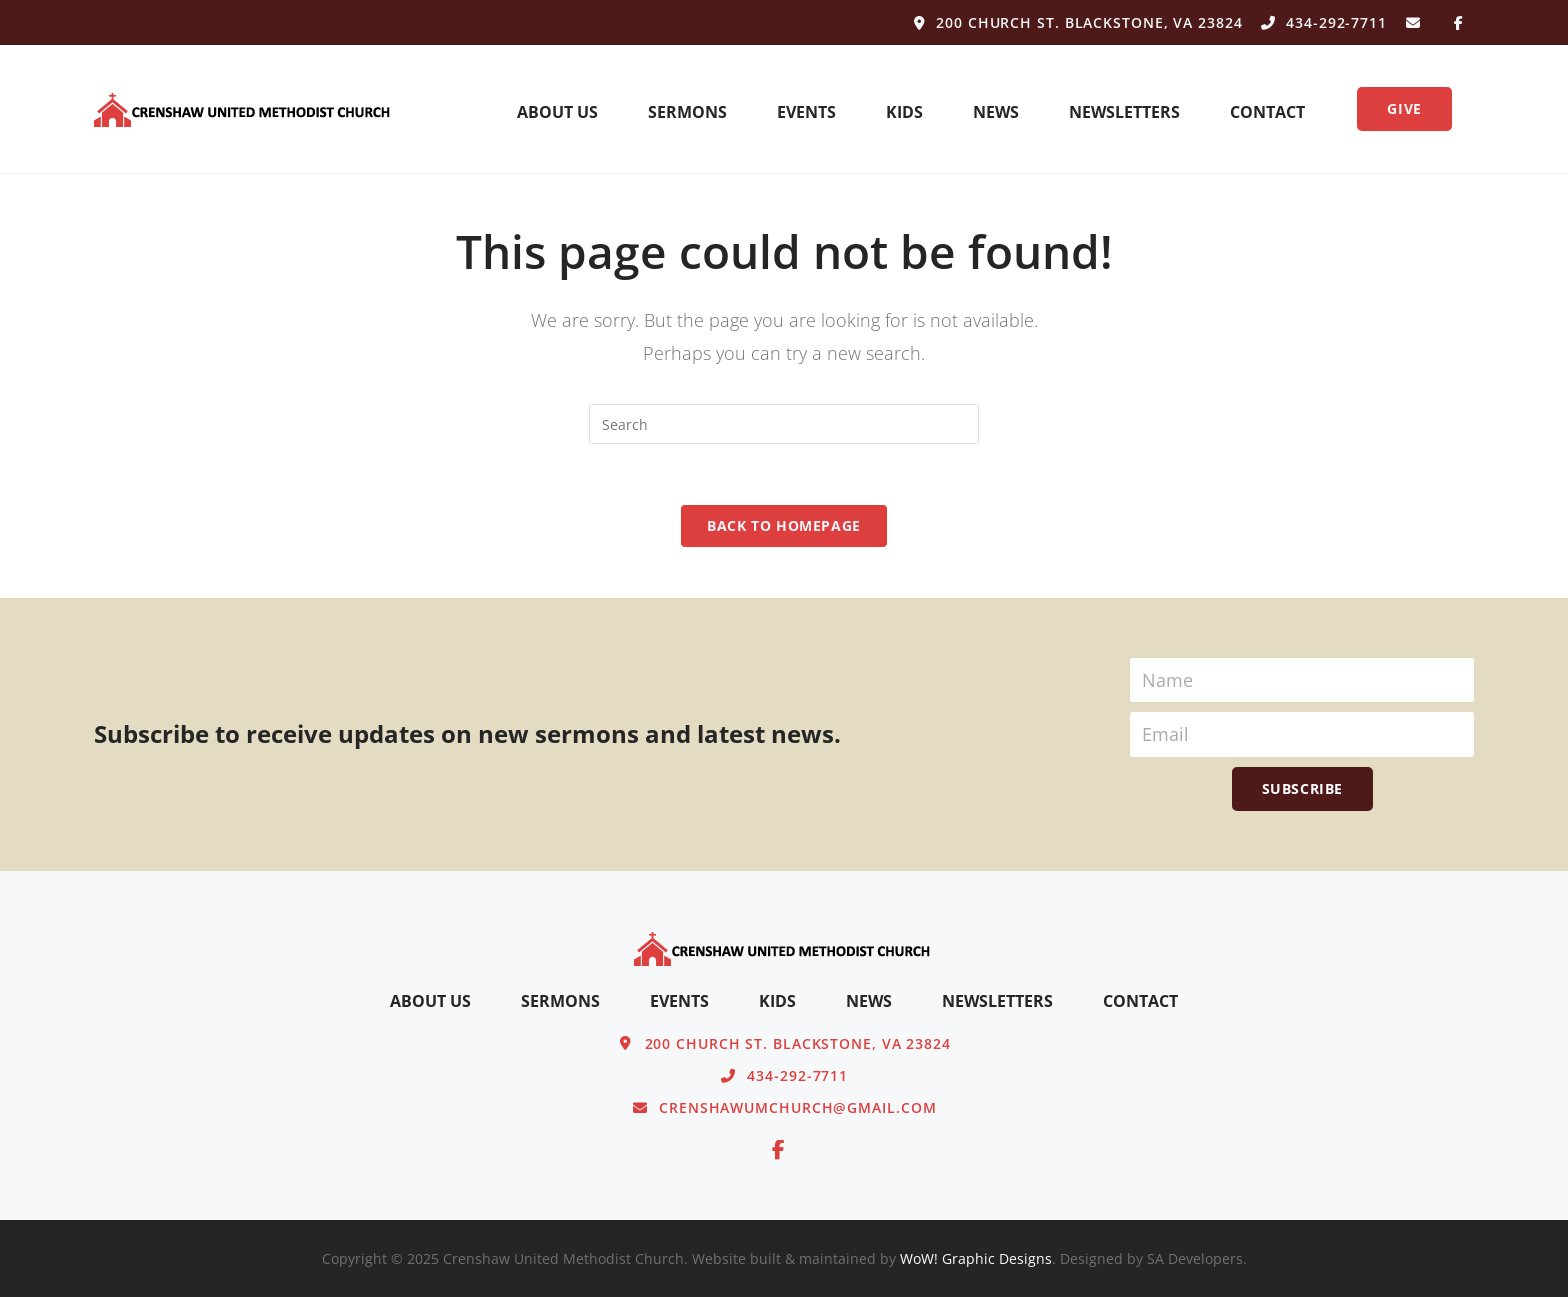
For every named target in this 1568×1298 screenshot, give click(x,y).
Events (806, 112)
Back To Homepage (784, 525)
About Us (557, 112)
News (996, 112)
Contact (1267, 112)
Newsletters (1124, 112)
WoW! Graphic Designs (976, 1259)
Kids (904, 112)
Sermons (687, 112)
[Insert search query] (784, 424)
